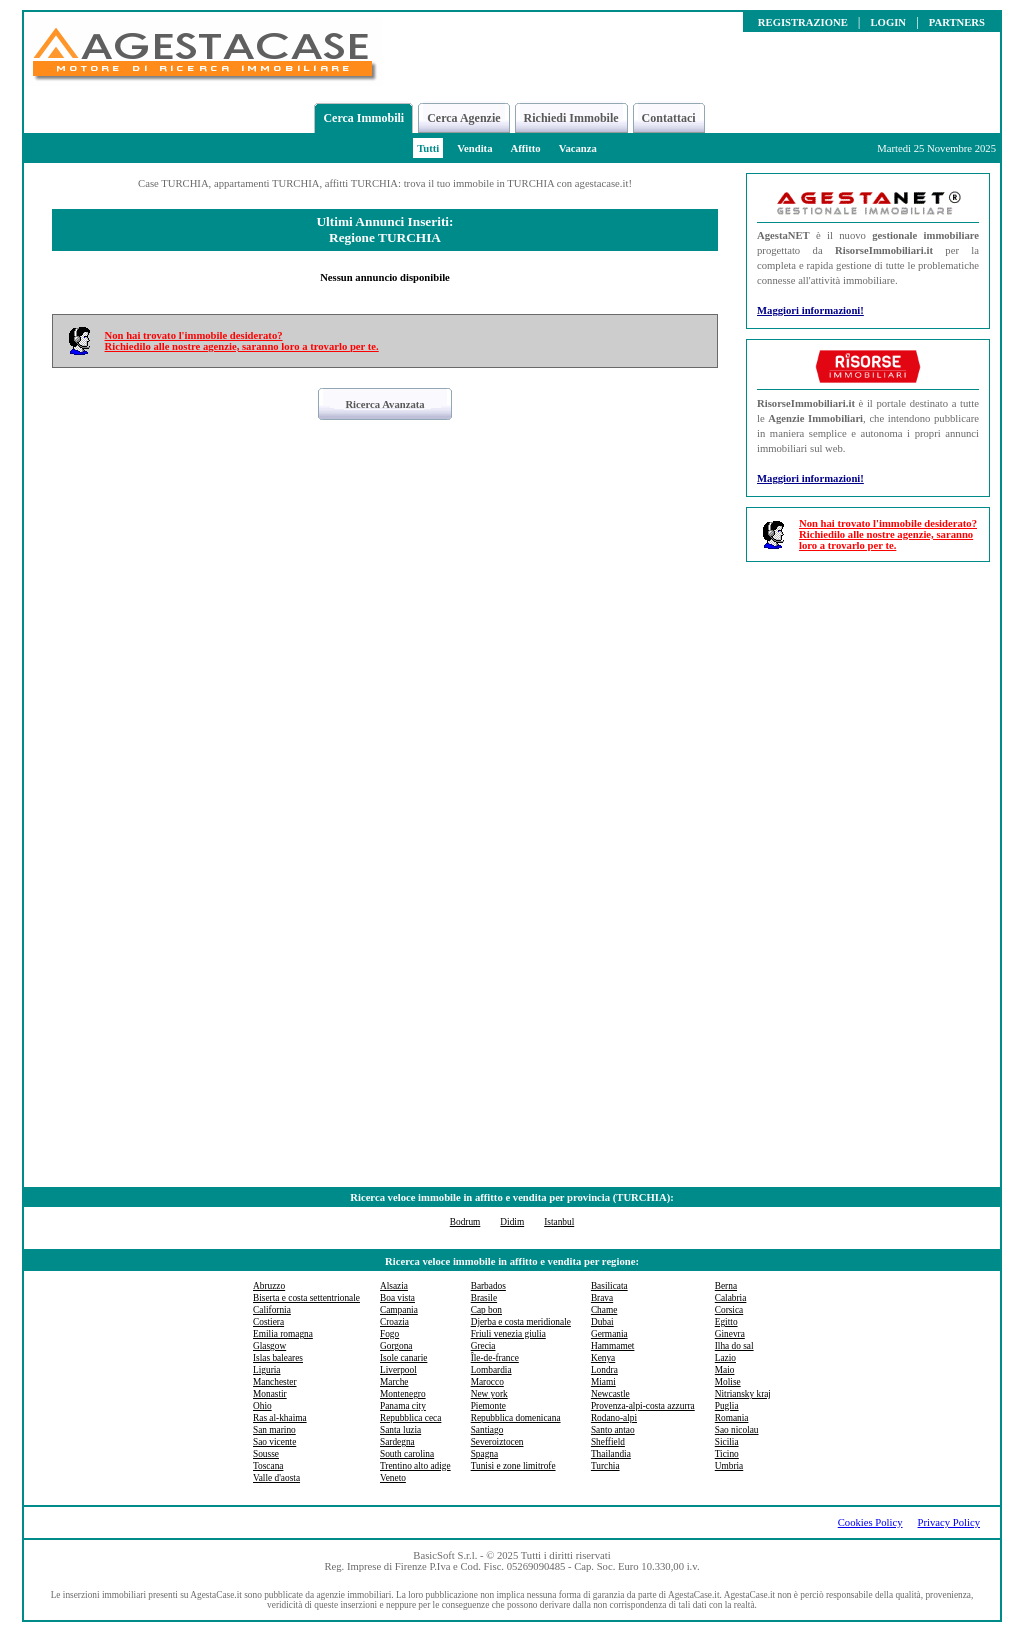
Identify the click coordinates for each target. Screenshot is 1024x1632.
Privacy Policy (949, 1522)
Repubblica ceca (410, 1418)
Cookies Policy (870, 1522)
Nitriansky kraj (743, 1394)
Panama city (403, 1406)
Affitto (525, 148)
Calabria (731, 1298)
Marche (394, 1382)
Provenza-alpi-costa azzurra (643, 1406)
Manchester (275, 1382)
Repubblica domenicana (516, 1418)
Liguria (266, 1370)
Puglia (727, 1406)
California (272, 1310)
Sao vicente (274, 1442)
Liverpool (398, 1370)
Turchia (605, 1466)
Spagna (484, 1454)
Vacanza (578, 148)
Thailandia (611, 1454)
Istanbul (559, 1222)
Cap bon (486, 1310)
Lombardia (491, 1370)
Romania (732, 1418)
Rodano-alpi (614, 1418)
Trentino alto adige (415, 1466)
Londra (604, 1370)
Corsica (729, 1310)
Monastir (270, 1394)
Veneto (393, 1478)
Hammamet (613, 1346)
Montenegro (403, 1394)
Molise (728, 1382)
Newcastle (610, 1394)
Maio (725, 1370)
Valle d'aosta (276, 1478)
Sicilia (727, 1442)
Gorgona (396, 1346)
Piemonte (488, 1406)
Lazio (725, 1358)
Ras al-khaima (280, 1418)
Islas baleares (278, 1358)
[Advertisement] (868, 877)
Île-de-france (495, 1358)
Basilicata (609, 1286)
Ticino (727, 1454)
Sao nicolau (737, 1430)
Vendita (474, 148)
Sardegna (397, 1442)
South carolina (407, 1454)
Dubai (602, 1322)
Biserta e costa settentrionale (306, 1298)
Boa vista (397, 1298)
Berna (726, 1286)
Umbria (729, 1466)
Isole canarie (403, 1358)
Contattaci (669, 118)
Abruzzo (269, 1286)
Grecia (483, 1346)
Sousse (266, 1454)
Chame (604, 1310)
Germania (609, 1334)
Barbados (488, 1286)
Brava (602, 1298)
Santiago (487, 1430)
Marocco (487, 1382)
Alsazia (394, 1286)
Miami (603, 1382)
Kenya (603, 1358)
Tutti (428, 148)
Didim (512, 1222)
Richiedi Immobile (571, 118)
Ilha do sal (734, 1346)
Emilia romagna (283, 1334)
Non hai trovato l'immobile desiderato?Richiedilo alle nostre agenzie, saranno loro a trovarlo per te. (242, 341)
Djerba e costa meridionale (521, 1322)
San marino (274, 1430)
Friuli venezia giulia (508, 1334)
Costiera (268, 1322)
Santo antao (613, 1430)
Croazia (394, 1322)
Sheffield (608, 1442)
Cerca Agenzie (463, 118)
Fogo (389, 1334)
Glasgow (269, 1346)
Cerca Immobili (363, 118)
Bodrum (465, 1222)
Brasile (484, 1298)
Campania (399, 1310)
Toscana (268, 1466)
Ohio (262, 1406)
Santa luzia (400, 1430)
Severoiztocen (497, 1442)
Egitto (726, 1322)
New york (489, 1394)
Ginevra (730, 1334)
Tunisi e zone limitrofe (513, 1466)
